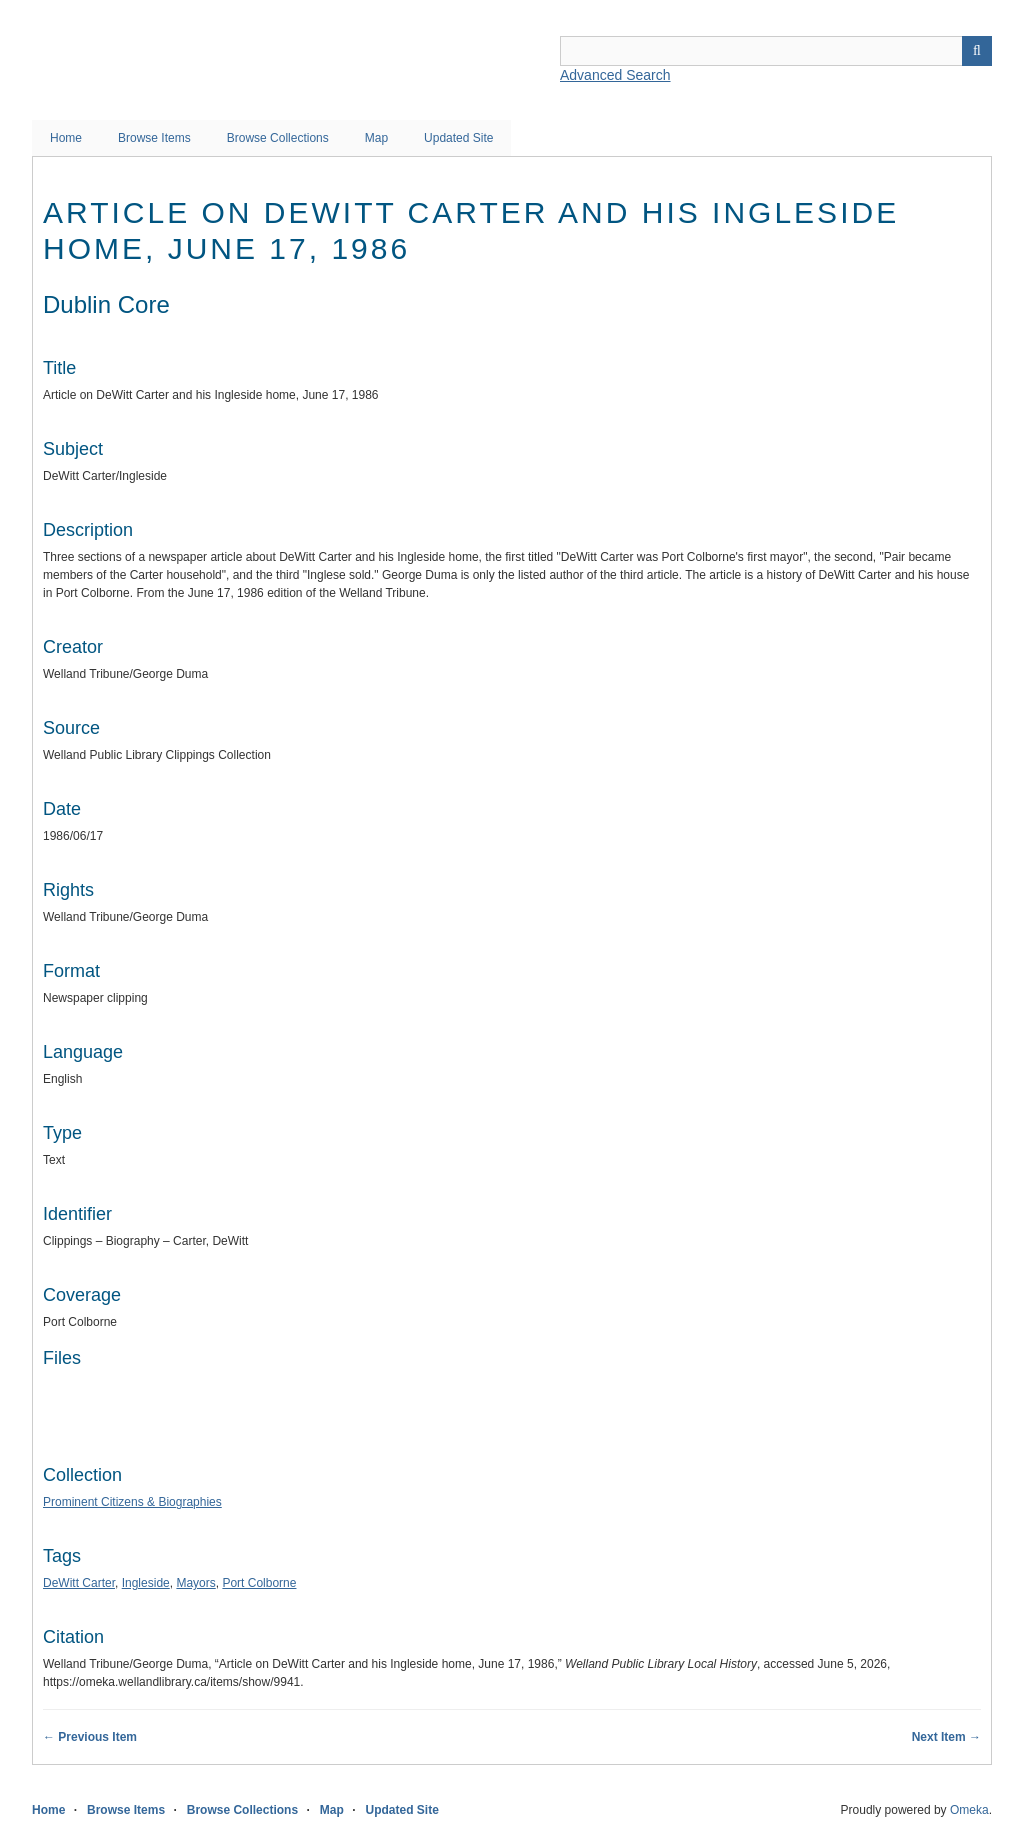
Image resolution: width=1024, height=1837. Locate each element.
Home (66, 138)
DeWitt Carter (79, 1583)
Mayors (195, 1583)
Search (977, 51)
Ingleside (146, 1583)
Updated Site (458, 138)
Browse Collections (278, 138)
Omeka (969, 1810)
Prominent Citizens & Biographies (132, 1502)
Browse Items (154, 138)
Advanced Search (615, 75)
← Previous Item (90, 1737)
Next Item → (946, 1737)
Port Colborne (259, 1583)
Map (376, 138)
